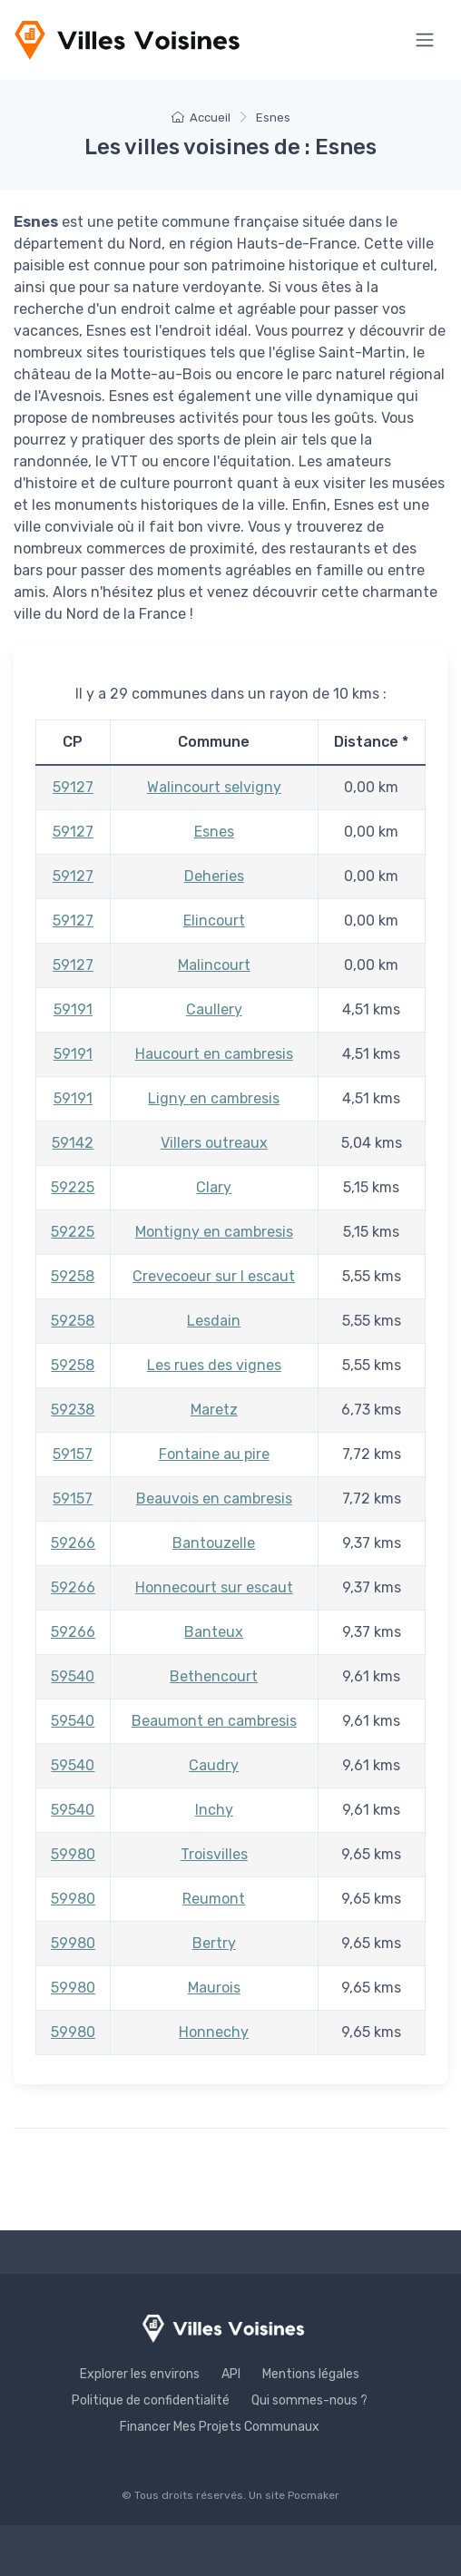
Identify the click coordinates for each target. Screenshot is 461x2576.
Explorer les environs (140, 2374)
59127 (73, 787)
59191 (73, 1009)
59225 (72, 1187)
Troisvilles (214, 1854)
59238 (72, 1409)
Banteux (213, 1632)
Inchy (214, 1809)
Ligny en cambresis (214, 1098)
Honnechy (214, 2032)
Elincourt (214, 920)
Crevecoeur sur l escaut (213, 1276)
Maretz (214, 1409)
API (230, 2374)
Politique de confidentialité (151, 2400)
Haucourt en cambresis (214, 1054)
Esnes (214, 831)
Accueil (201, 117)
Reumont (213, 1898)
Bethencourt (214, 1676)
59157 (73, 1454)
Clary (213, 1187)
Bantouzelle (213, 1543)
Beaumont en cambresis (214, 1720)
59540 (72, 1676)
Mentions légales (310, 2374)
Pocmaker (313, 2495)
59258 (72, 1276)
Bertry (214, 1943)
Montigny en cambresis (214, 1231)
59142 (72, 1142)
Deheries (214, 876)
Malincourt (214, 965)
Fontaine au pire (214, 1454)
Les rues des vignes (214, 1365)
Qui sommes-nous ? (309, 2400)
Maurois (214, 1987)
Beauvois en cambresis (214, 1498)
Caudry (214, 1765)
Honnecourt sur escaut (214, 1587)
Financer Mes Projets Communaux (219, 2426)
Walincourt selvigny (214, 787)
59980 (73, 1854)
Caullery (214, 1009)
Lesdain (213, 1320)
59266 (73, 1543)
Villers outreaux (214, 1142)
